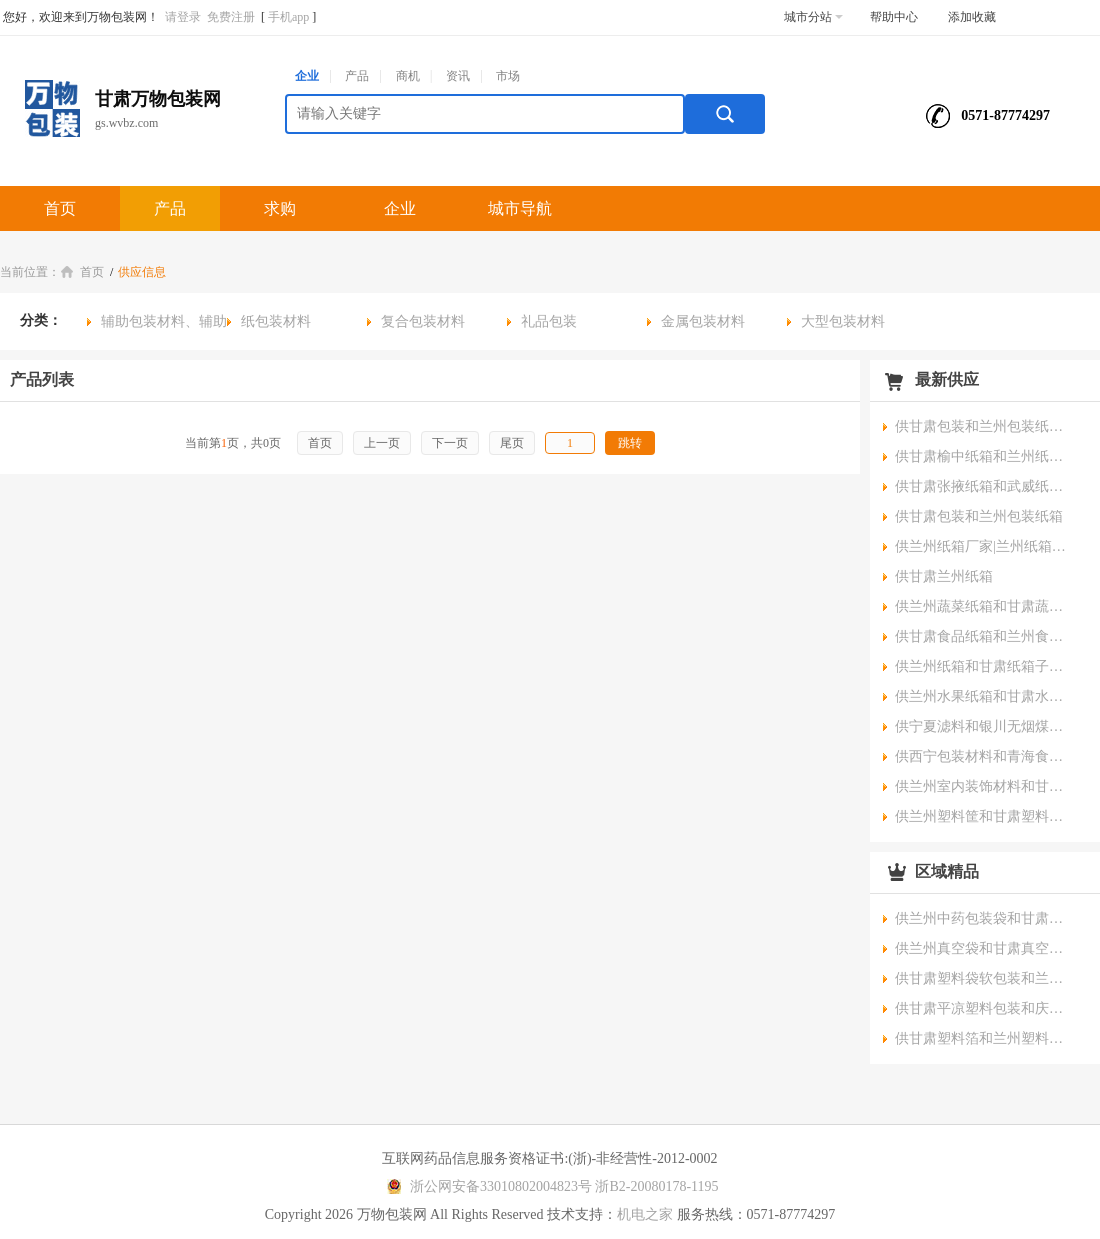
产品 (357, 76)
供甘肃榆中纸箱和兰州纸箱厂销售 (985, 456)
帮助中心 (894, 17)
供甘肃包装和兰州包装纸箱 (979, 516)
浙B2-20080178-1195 (656, 1186)
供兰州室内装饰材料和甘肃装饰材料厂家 (985, 786)
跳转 (630, 443)
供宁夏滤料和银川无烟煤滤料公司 (985, 726)
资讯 (458, 76)
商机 (408, 76)
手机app (288, 17)
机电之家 (645, 1214)
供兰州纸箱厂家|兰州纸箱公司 (985, 546)
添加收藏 (972, 17)
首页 (60, 208)
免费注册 (231, 17)
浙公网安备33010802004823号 (486, 1186)
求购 (280, 208)
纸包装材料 (276, 321)
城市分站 (813, 17)
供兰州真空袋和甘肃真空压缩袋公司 (985, 948)
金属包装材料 (703, 321)
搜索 (725, 114)
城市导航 (520, 208)
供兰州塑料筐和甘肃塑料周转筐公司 (985, 816)
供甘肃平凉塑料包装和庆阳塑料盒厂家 (985, 1008)
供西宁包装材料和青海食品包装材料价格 (985, 756)
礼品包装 (549, 321)
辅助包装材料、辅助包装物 (157, 324)
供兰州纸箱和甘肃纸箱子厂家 (985, 666)
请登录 (183, 17)
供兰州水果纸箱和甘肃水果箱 (985, 696)
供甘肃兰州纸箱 (944, 576)
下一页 (450, 443)
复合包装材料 (423, 321)
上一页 (382, 443)
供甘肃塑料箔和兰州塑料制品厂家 (985, 1038)
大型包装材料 (843, 321)
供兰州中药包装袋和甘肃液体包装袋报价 (985, 918)
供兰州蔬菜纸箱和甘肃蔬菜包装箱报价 (985, 606)
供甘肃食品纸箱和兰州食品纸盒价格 (985, 636)
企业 (307, 76)
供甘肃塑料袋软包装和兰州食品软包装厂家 (985, 978)
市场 (508, 76)
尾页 (512, 443)
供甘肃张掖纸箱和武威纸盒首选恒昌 (985, 486)
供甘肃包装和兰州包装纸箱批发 (985, 426)
